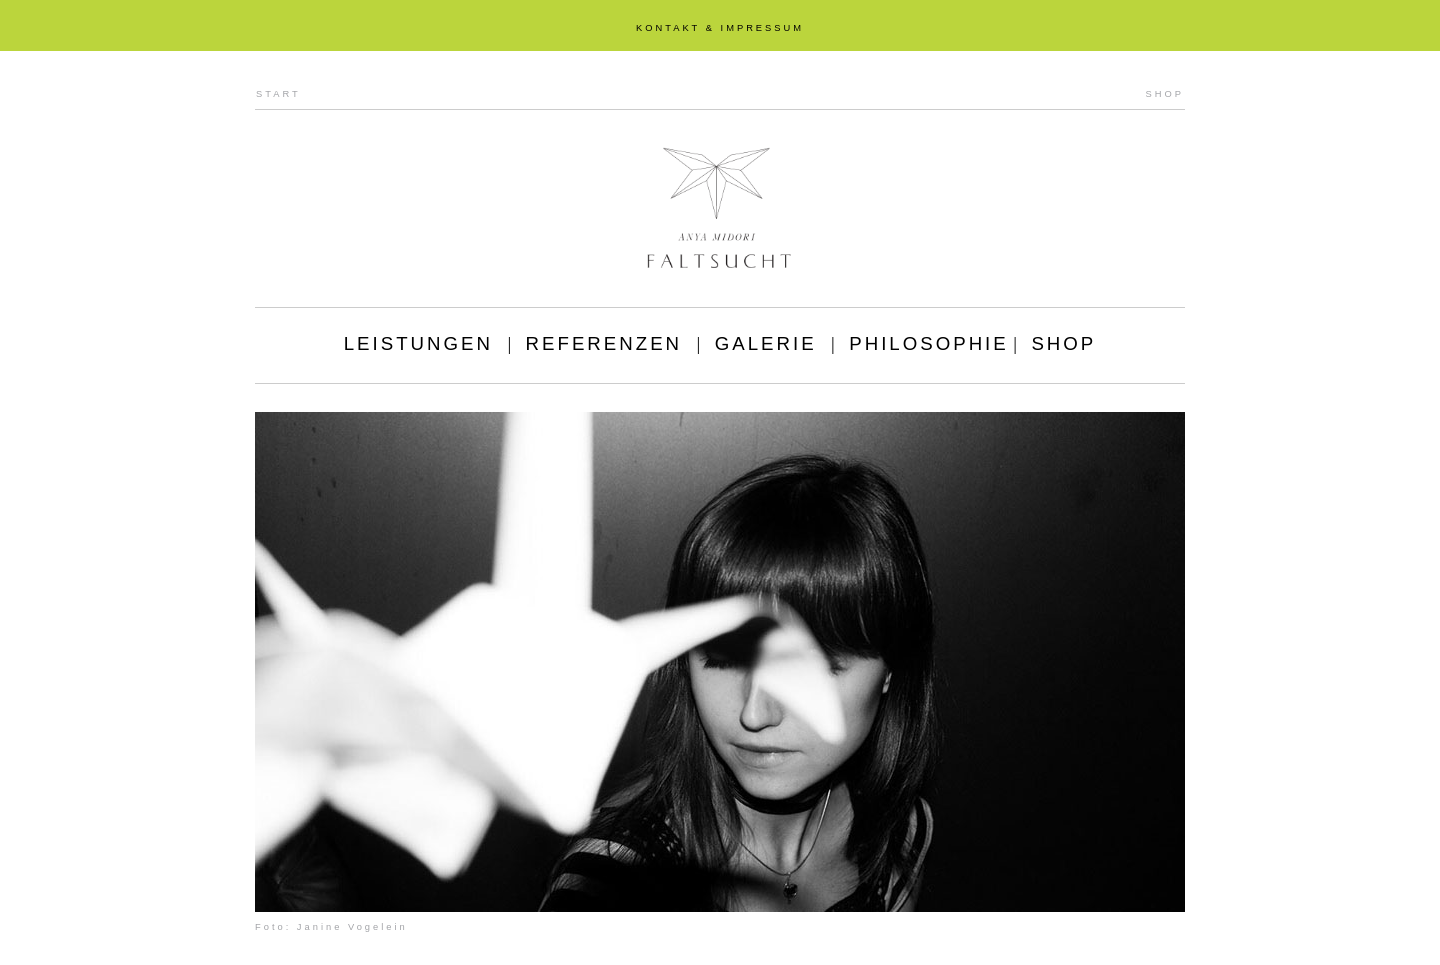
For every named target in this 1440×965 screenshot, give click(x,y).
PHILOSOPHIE (929, 343)
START (278, 94)
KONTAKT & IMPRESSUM (720, 28)
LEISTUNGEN (418, 343)
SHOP (1165, 94)
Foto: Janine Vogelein (331, 927)
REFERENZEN (604, 343)
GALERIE (766, 343)
